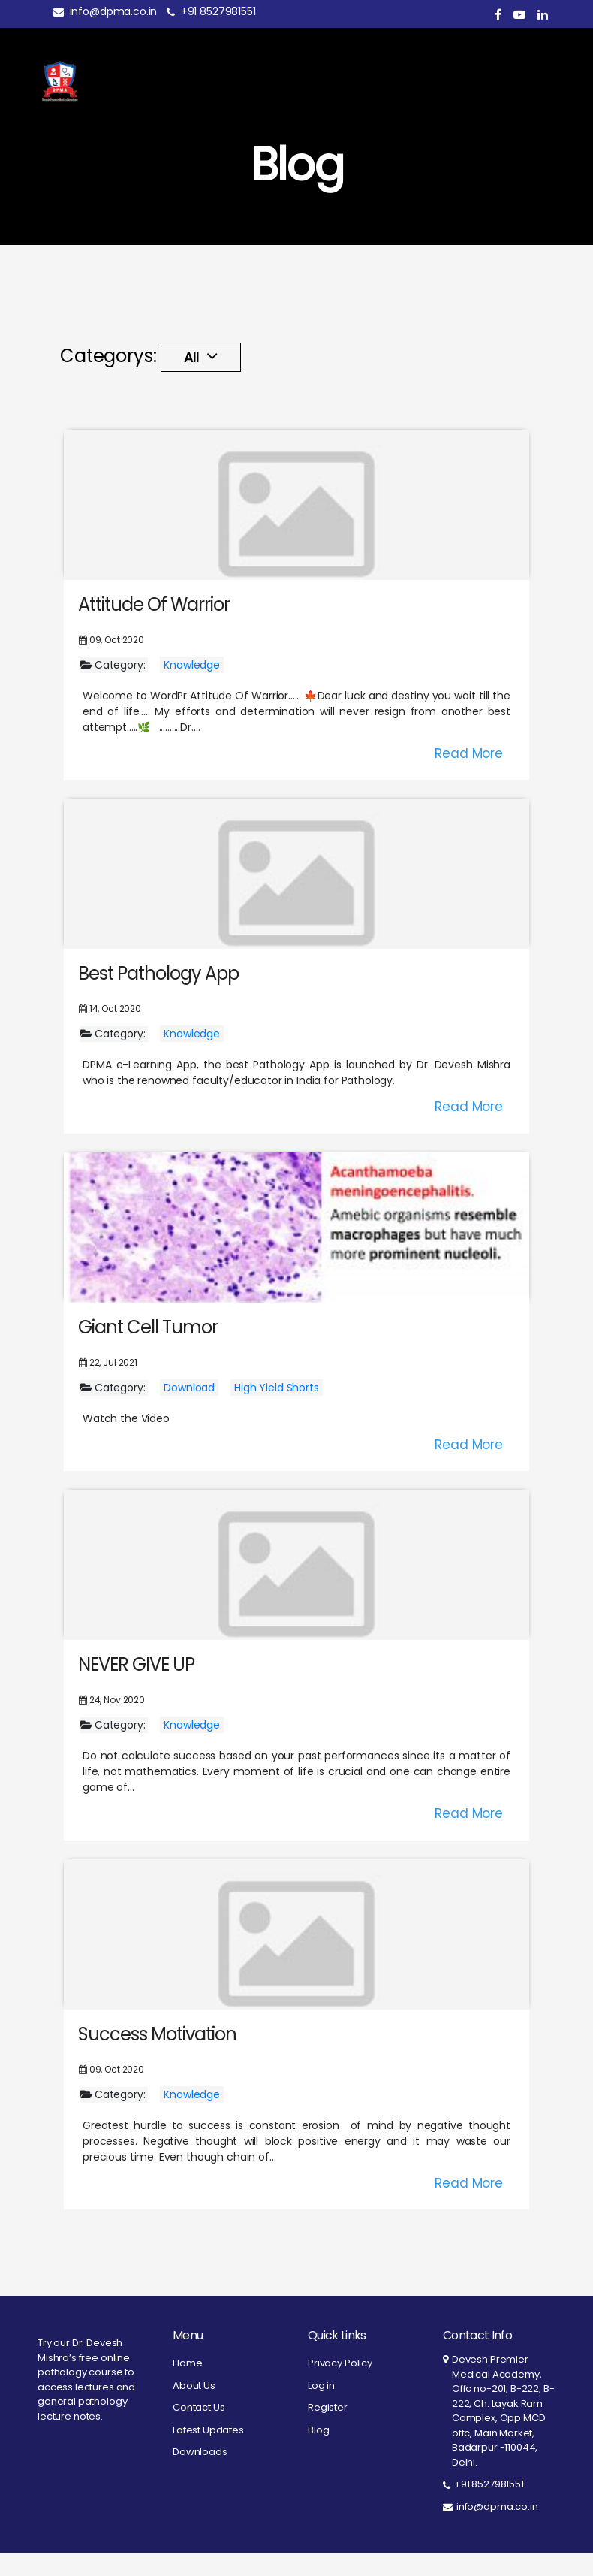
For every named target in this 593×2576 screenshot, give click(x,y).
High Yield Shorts (276, 1410)
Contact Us (199, 2430)
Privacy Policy (340, 2385)
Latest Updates (208, 2452)
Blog (318, 2452)
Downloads (200, 2474)
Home (187, 2385)
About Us (194, 2408)
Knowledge (192, 687)
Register (328, 2430)
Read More (469, 776)
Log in (321, 2408)
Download (189, 1410)
